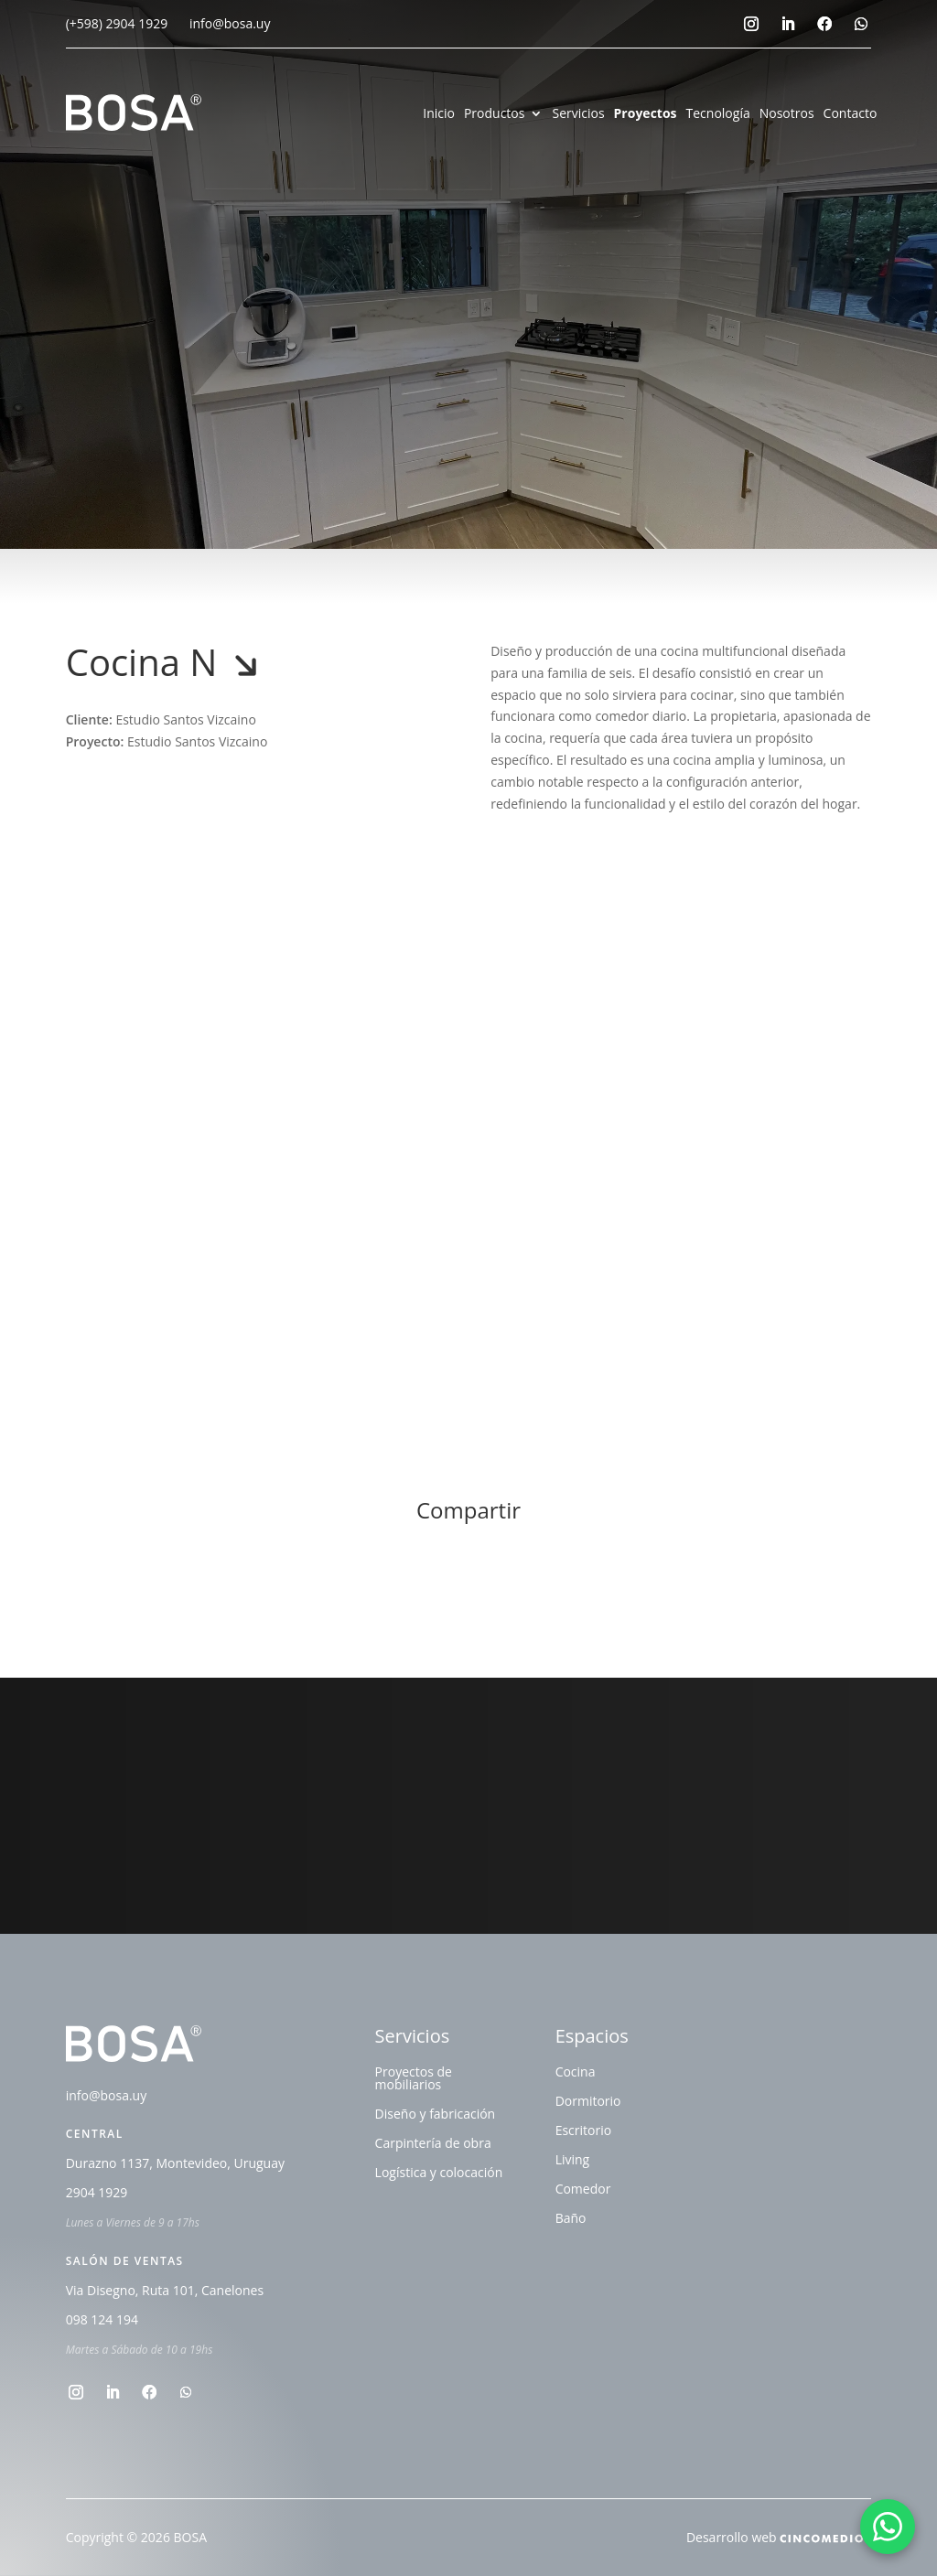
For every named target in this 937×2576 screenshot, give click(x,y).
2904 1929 (97, 2193)
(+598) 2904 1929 (117, 23)
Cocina (575, 2073)
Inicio (439, 114)
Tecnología (718, 114)
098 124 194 (102, 2320)
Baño (571, 2219)
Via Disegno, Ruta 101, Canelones (165, 2291)
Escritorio (583, 2131)
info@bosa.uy (230, 23)
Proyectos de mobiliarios (413, 2079)
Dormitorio (588, 2102)
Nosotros (786, 114)
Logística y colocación (439, 2173)
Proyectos (645, 114)
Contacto (851, 114)
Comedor (583, 2190)
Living (572, 2160)
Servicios (578, 114)
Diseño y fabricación (435, 2115)
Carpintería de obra (433, 2144)
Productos (494, 114)
